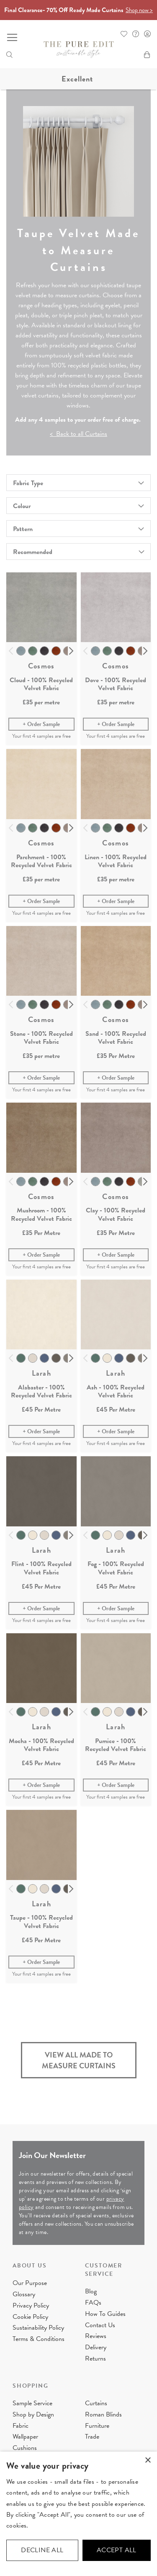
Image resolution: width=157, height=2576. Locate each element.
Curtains (96, 2403)
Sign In (147, 33)
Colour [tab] (22, 506)
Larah (41, 1373)
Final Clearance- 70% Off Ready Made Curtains (78, 10)
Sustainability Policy (38, 2328)
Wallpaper (25, 2437)
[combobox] (78, 551)
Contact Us (100, 2325)
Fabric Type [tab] (28, 483)
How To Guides (105, 2314)
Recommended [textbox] (32, 552)
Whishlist (124, 33)
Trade (92, 2437)
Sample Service (32, 2403)
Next (72, 651)
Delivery (95, 2347)
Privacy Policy (31, 2305)
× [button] (147, 2460)
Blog (91, 2291)
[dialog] (78, 2514)
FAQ (135, 33)
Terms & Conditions (38, 2339)
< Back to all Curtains (78, 434)
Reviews (95, 2336)
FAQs (93, 2303)
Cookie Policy (30, 2317)
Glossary (24, 2294)
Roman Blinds (103, 2414)
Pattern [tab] (23, 529)
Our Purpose (30, 2283)
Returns (95, 2358)
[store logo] (79, 49)
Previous (11, 651)
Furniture (97, 2426)
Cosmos (41, 666)
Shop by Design (33, 2414)
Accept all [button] (116, 2550)
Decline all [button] (42, 2550)
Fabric (20, 2426)
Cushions (25, 2448)
